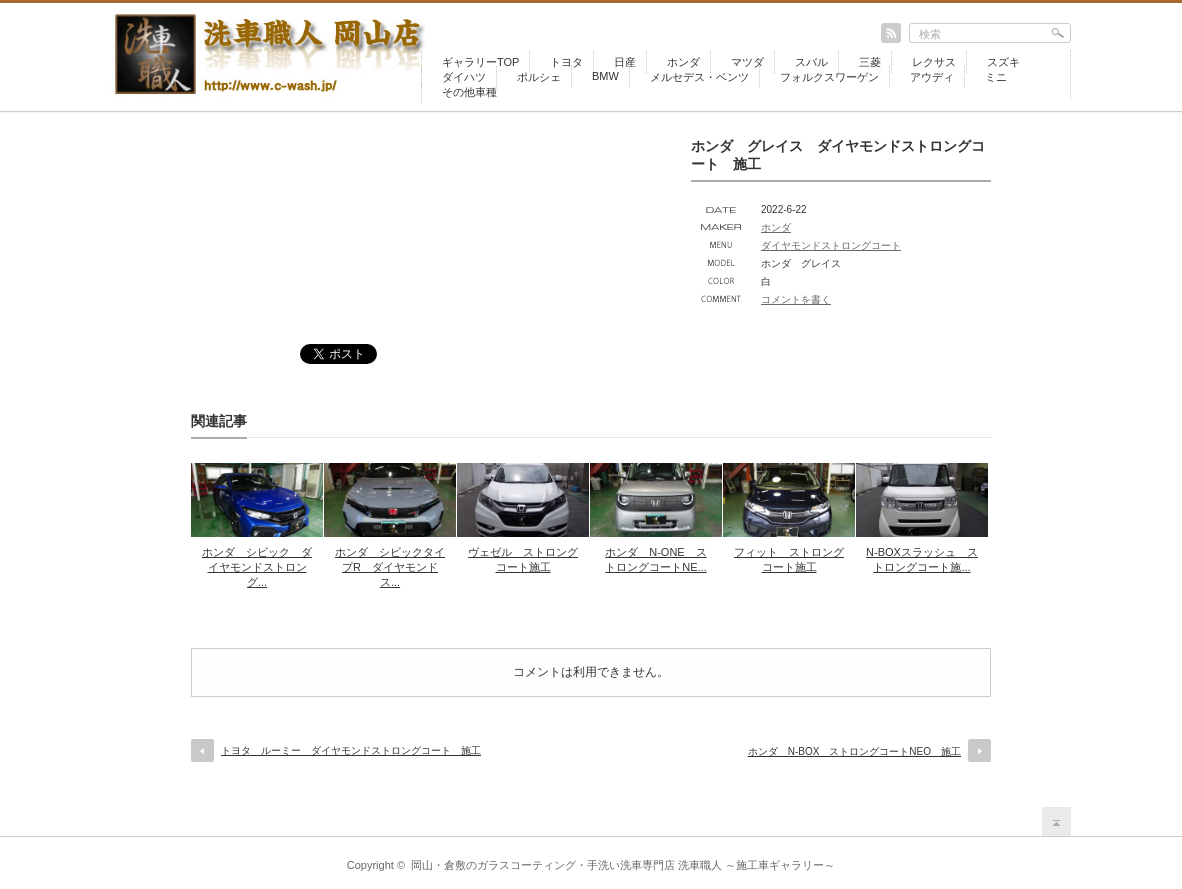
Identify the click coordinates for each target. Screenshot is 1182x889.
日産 (625, 62)
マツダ (747, 62)
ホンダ (683, 62)
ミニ (996, 77)
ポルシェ (539, 77)
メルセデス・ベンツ (699, 77)
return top (1056, 821)
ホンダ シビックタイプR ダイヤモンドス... (390, 567)
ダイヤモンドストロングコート (831, 245)
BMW (605, 76)
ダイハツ (464, 77)
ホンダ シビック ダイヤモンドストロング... (257, 567)
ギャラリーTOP (480, 62)
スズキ (1003, 62)
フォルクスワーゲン (829, 77)
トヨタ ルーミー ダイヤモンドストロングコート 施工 (351, 750)
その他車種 (469, 92)
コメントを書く (796, 299)
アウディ (932, 77)
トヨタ (566, 62)
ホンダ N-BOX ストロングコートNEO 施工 (854, 751)
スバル (811, 62)
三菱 (870, 62)
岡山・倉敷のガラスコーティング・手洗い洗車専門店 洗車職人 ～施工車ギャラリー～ (623, 865)
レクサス (934, 62)
